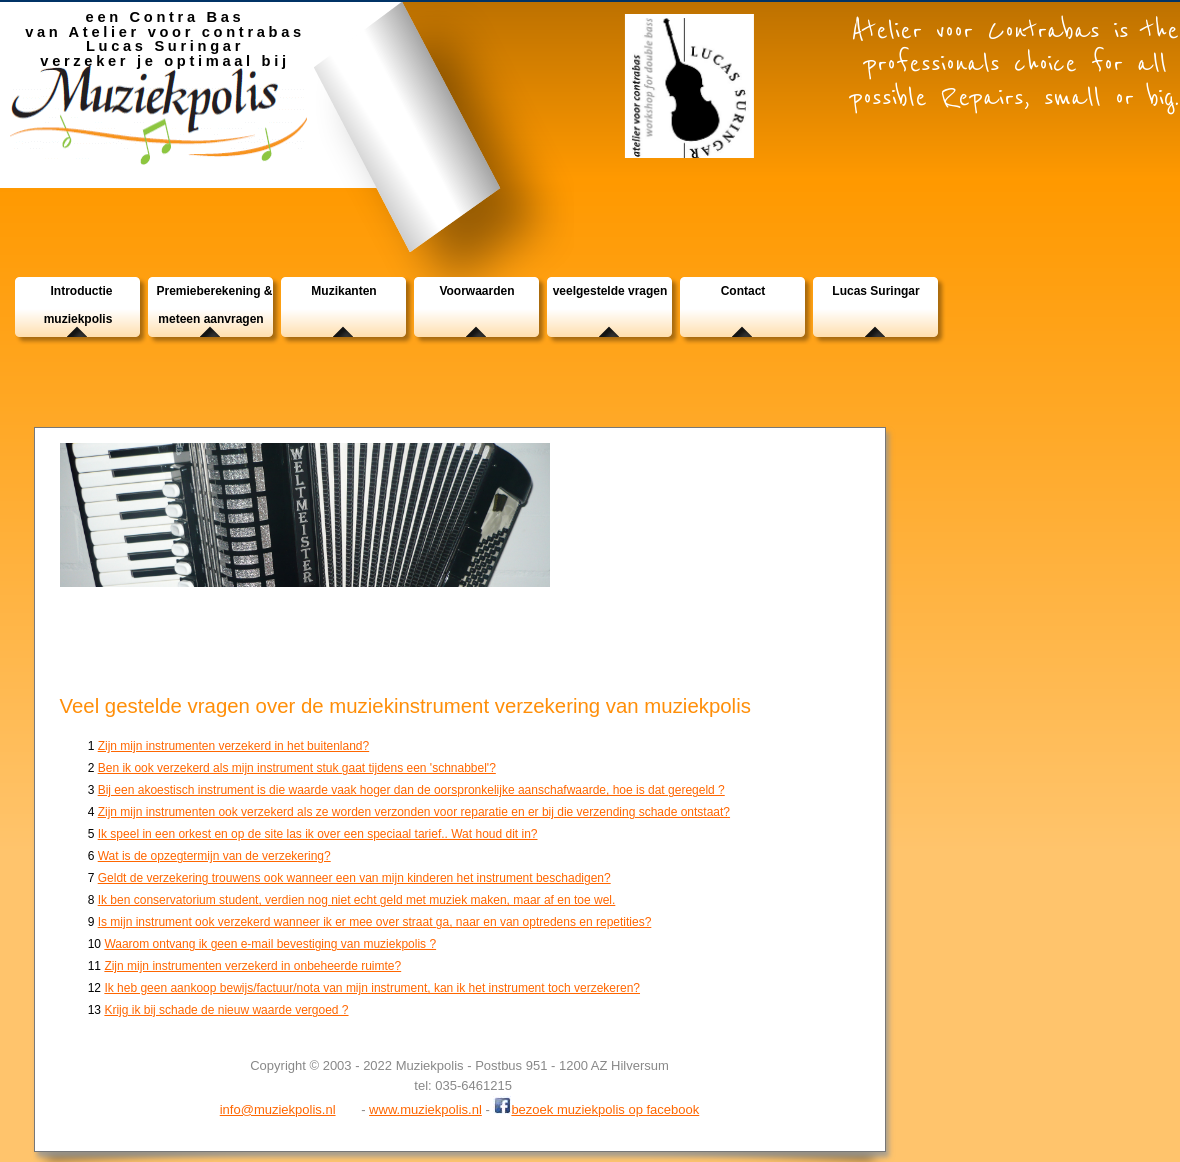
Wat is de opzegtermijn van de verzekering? (214, 856)
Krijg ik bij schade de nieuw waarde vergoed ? (226, 1010)
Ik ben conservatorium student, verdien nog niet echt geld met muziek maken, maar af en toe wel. (357, 900)
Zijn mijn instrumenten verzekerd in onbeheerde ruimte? (252, 966)
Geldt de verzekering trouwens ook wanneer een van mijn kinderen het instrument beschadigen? (354, 878)
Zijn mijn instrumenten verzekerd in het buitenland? (233, 746)
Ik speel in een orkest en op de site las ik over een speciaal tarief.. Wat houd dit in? (318, 834)
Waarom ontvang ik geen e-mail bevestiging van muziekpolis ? (270, 944)
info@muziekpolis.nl (278, 1109)
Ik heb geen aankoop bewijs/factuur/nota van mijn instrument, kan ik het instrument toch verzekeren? (372, 988)
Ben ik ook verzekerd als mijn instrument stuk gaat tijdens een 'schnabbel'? (297, 768)
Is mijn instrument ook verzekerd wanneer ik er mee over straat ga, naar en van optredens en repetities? (375, 922)
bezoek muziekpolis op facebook (596, 1107)
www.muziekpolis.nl (425, 1109)
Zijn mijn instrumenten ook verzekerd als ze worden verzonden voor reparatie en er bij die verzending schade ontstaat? (414, 812)
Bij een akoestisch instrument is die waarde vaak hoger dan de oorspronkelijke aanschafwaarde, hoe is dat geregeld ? (411, 790)
